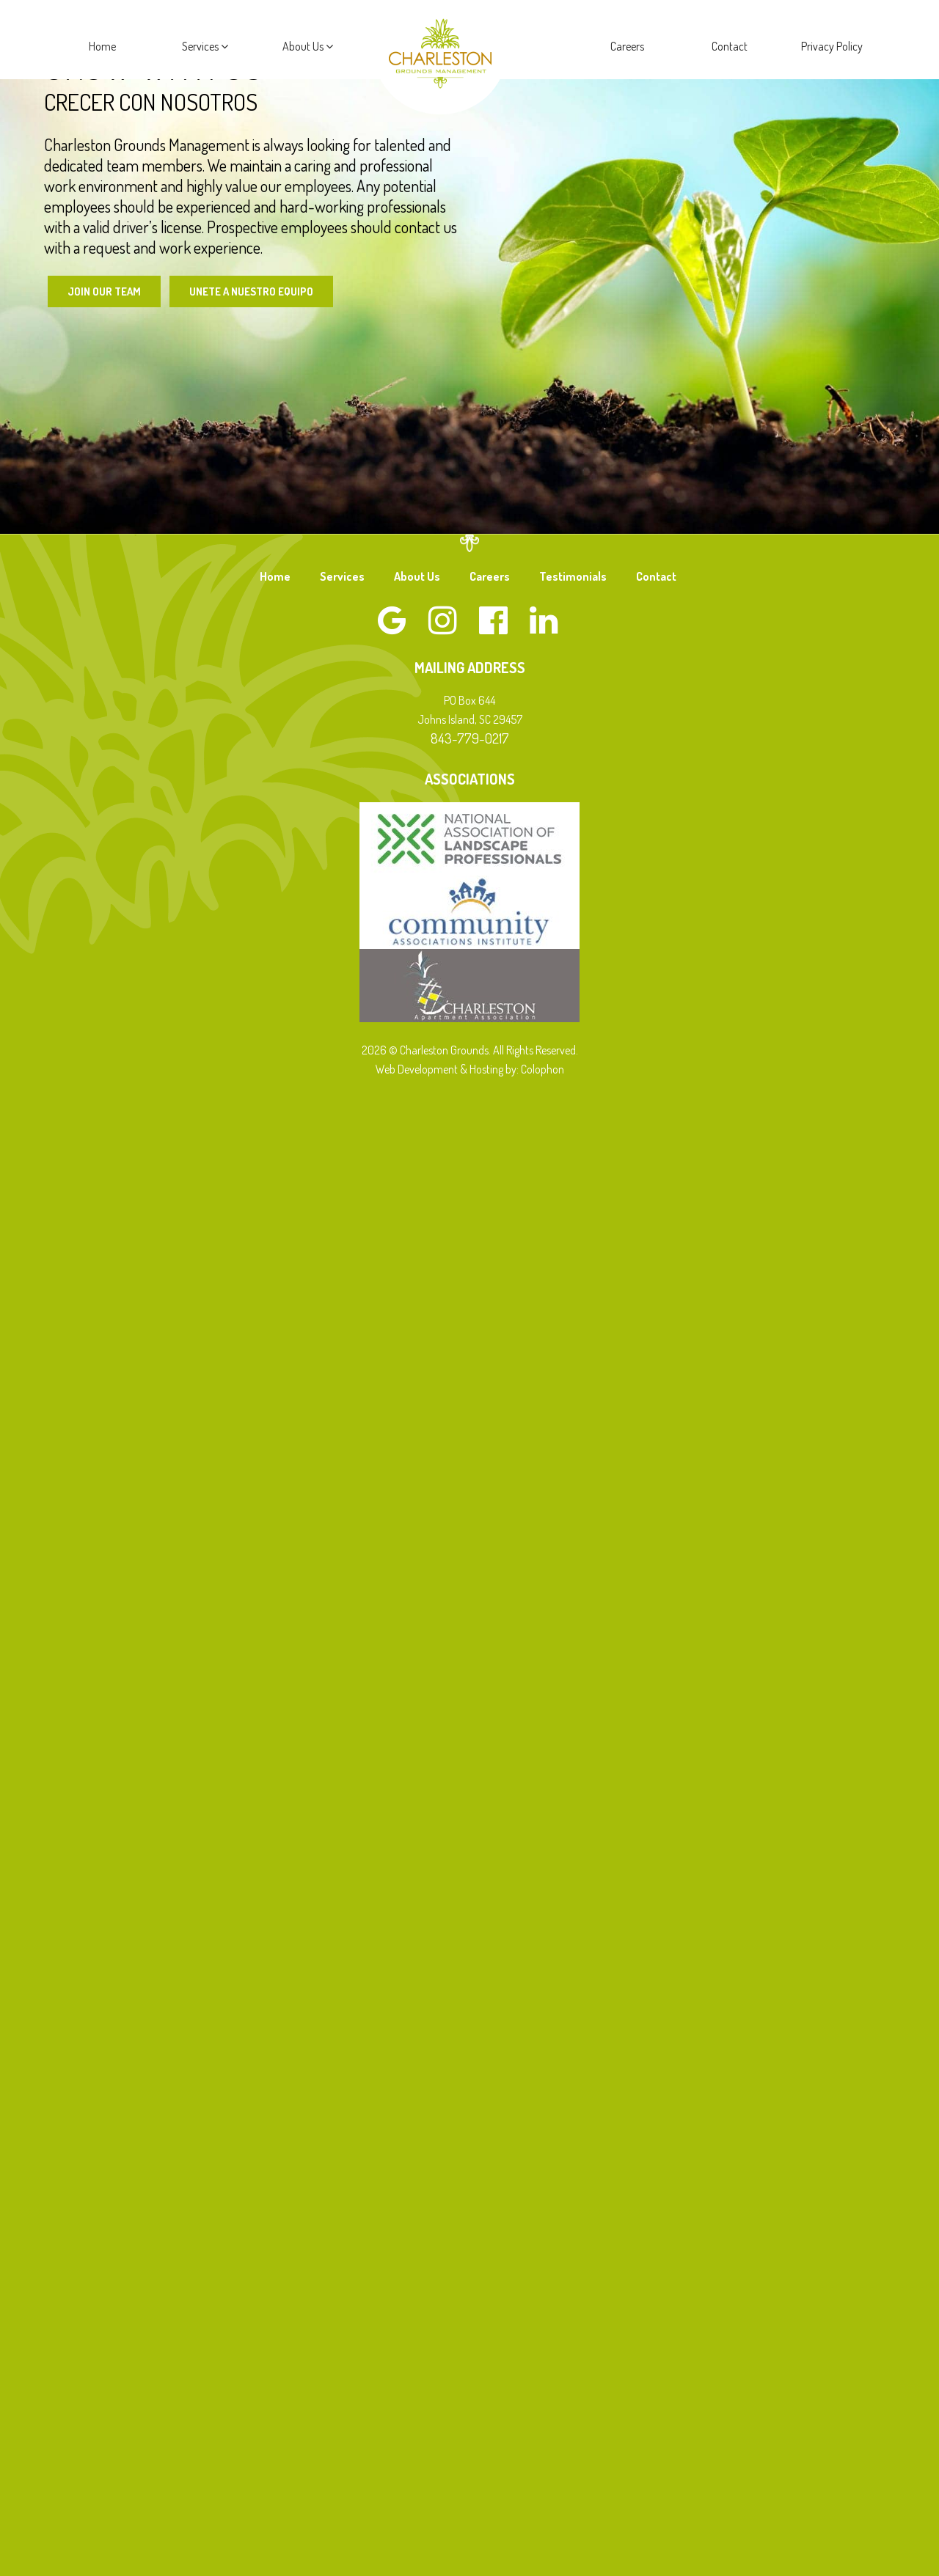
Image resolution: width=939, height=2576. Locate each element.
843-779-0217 (470, 739)
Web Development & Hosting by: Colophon (470, 1070)
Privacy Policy (832, 46)
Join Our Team (106, 292)
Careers (627, 46)
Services (205, 46)
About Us (307, 46)
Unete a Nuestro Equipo (261, 292)
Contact (730, 46)
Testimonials (573, 578)
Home (102, 46)
